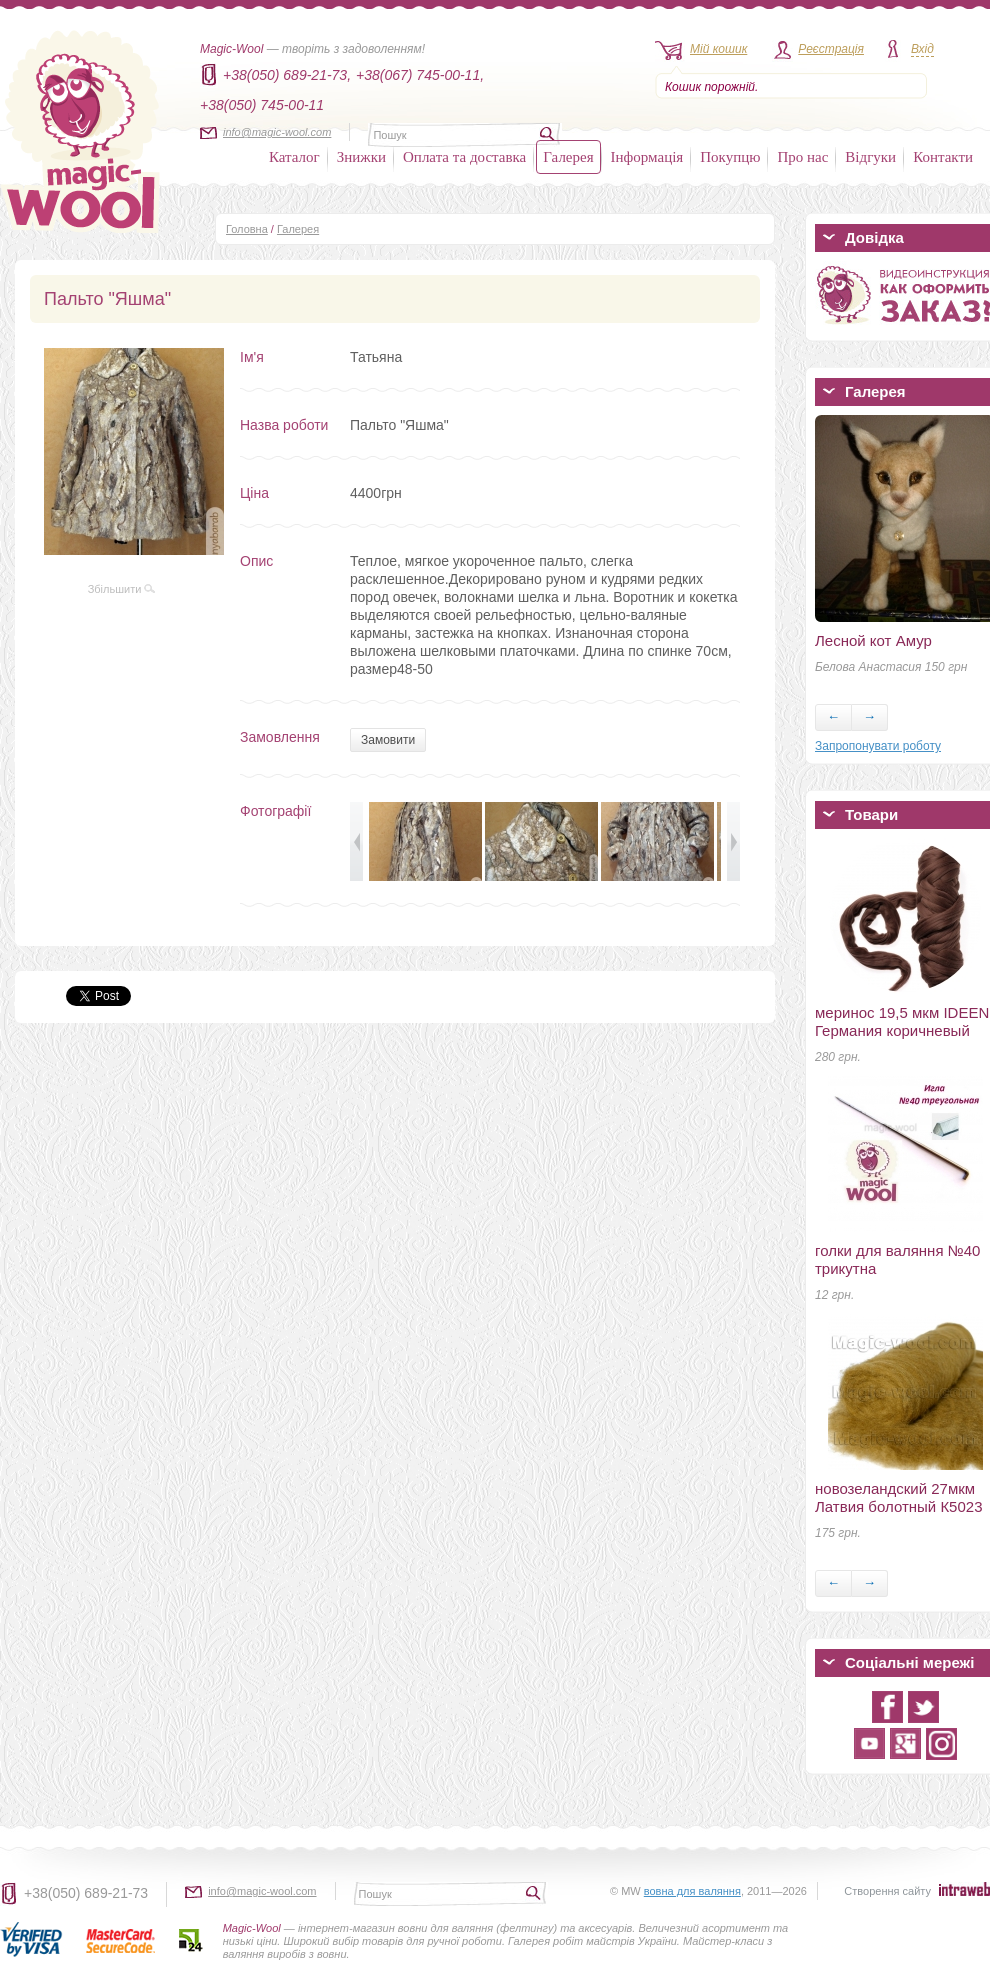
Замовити (388, 740)
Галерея (568, 157)
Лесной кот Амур (873, 640)
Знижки (361, 157)
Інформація (647, 157)
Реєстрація (831, 49)
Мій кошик (718, 49)
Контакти (943, 157)
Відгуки (870, 157)
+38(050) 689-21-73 (86, 1893)
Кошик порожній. (711, 87)
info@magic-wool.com (277, 132)
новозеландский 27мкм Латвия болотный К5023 (899, 1497)
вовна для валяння (692, 1891)
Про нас (802, 157)
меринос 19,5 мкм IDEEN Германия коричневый (902, 1021)
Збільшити (122, 589)
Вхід (922, 49)
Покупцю (730, 157)
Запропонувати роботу (878, 746)
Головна (247, 229)
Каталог (294, 157)
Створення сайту (887, 1891)
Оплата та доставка (464, 157)
